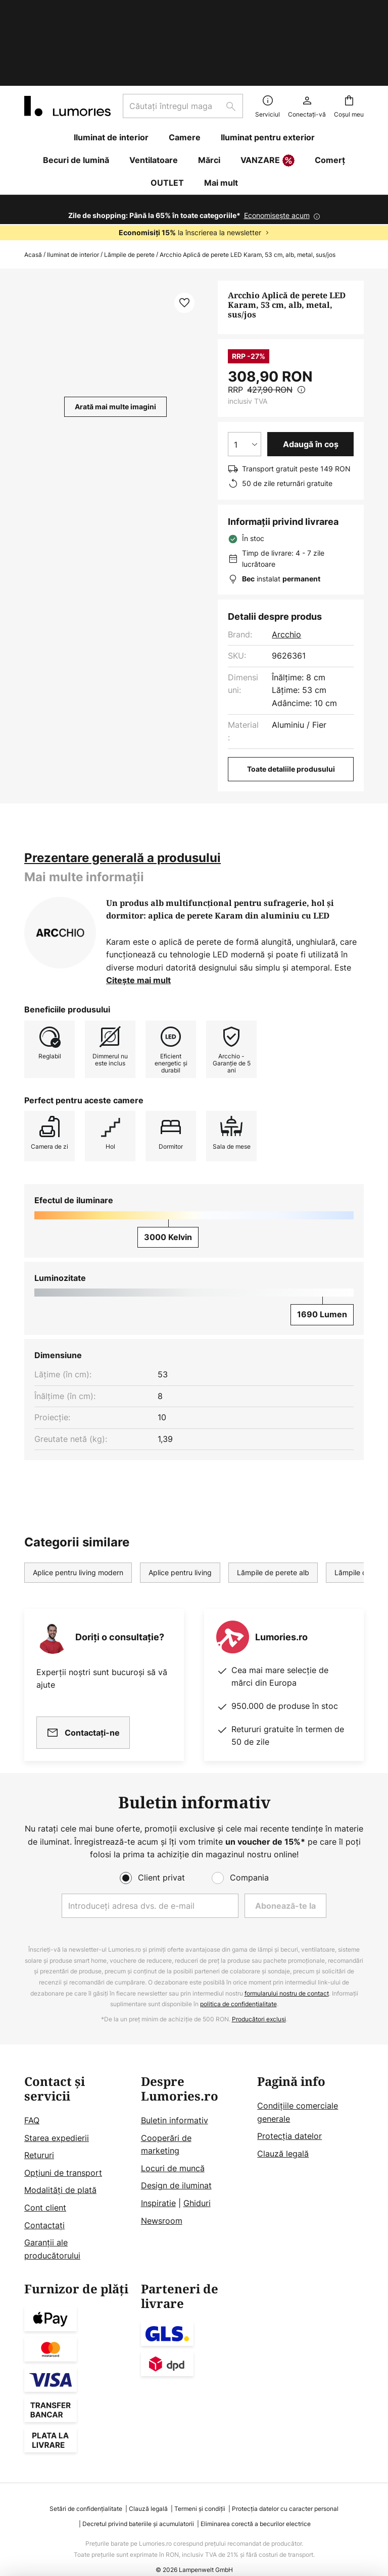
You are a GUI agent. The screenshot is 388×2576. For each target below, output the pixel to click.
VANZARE (267, 97)
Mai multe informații (84, 813)
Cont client (45, 2188)
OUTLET (167, 119)
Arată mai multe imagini (115, 343)
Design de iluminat (176, 2166)
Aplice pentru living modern (78, 1509)
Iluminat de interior (73, 191)
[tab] (122, 794)
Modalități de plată (60, 2170)
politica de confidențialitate (238, 1984)
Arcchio (286, 570)
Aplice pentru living (180, 1509)
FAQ (31, 2101)
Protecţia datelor (289, 2116)
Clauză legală (283, 2134)
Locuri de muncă (173, 2149)
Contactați (44, 2205)
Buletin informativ (174, 2101)
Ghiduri (197, 2183)
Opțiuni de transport (63, 2153)
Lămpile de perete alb (273, 1509)
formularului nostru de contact (287, 1974)
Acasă (33, 191)
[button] (184, 239)
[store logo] (67, 42)
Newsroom (161, 2201)
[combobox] (183, 42)
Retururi (39, 2135)
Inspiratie (158, 2183)
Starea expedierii (56, 2118)
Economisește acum (277, 151)
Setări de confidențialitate (86, 2489)
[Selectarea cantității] (244, 380)
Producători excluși (259, 2000)
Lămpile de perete (129, 191)
